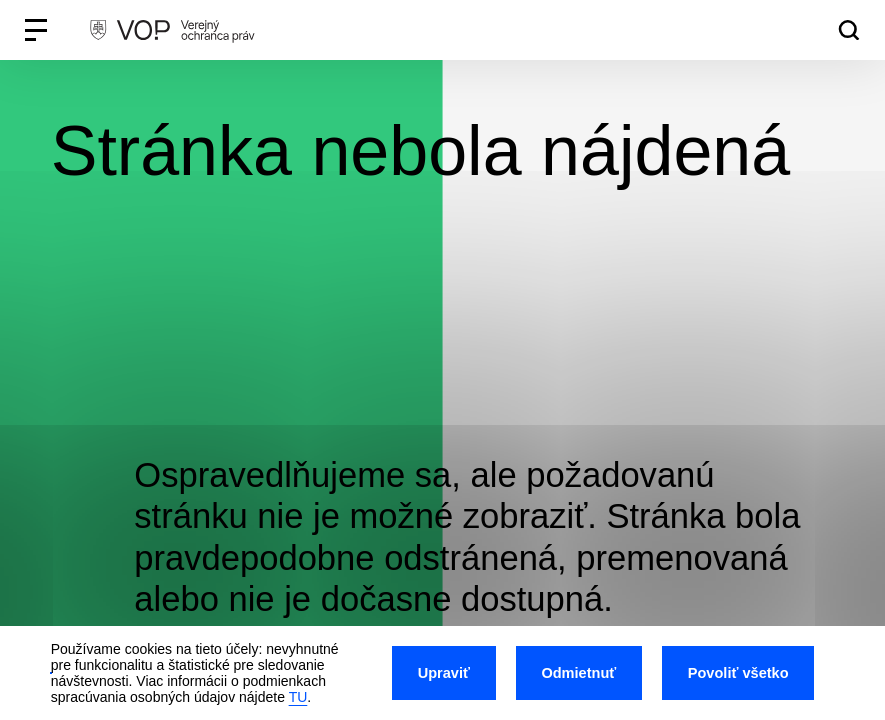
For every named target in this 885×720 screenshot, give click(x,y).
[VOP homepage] (172, 30)
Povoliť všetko (738, 673)
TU (298, 697)
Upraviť (444, 673)
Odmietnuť (578, 673)
